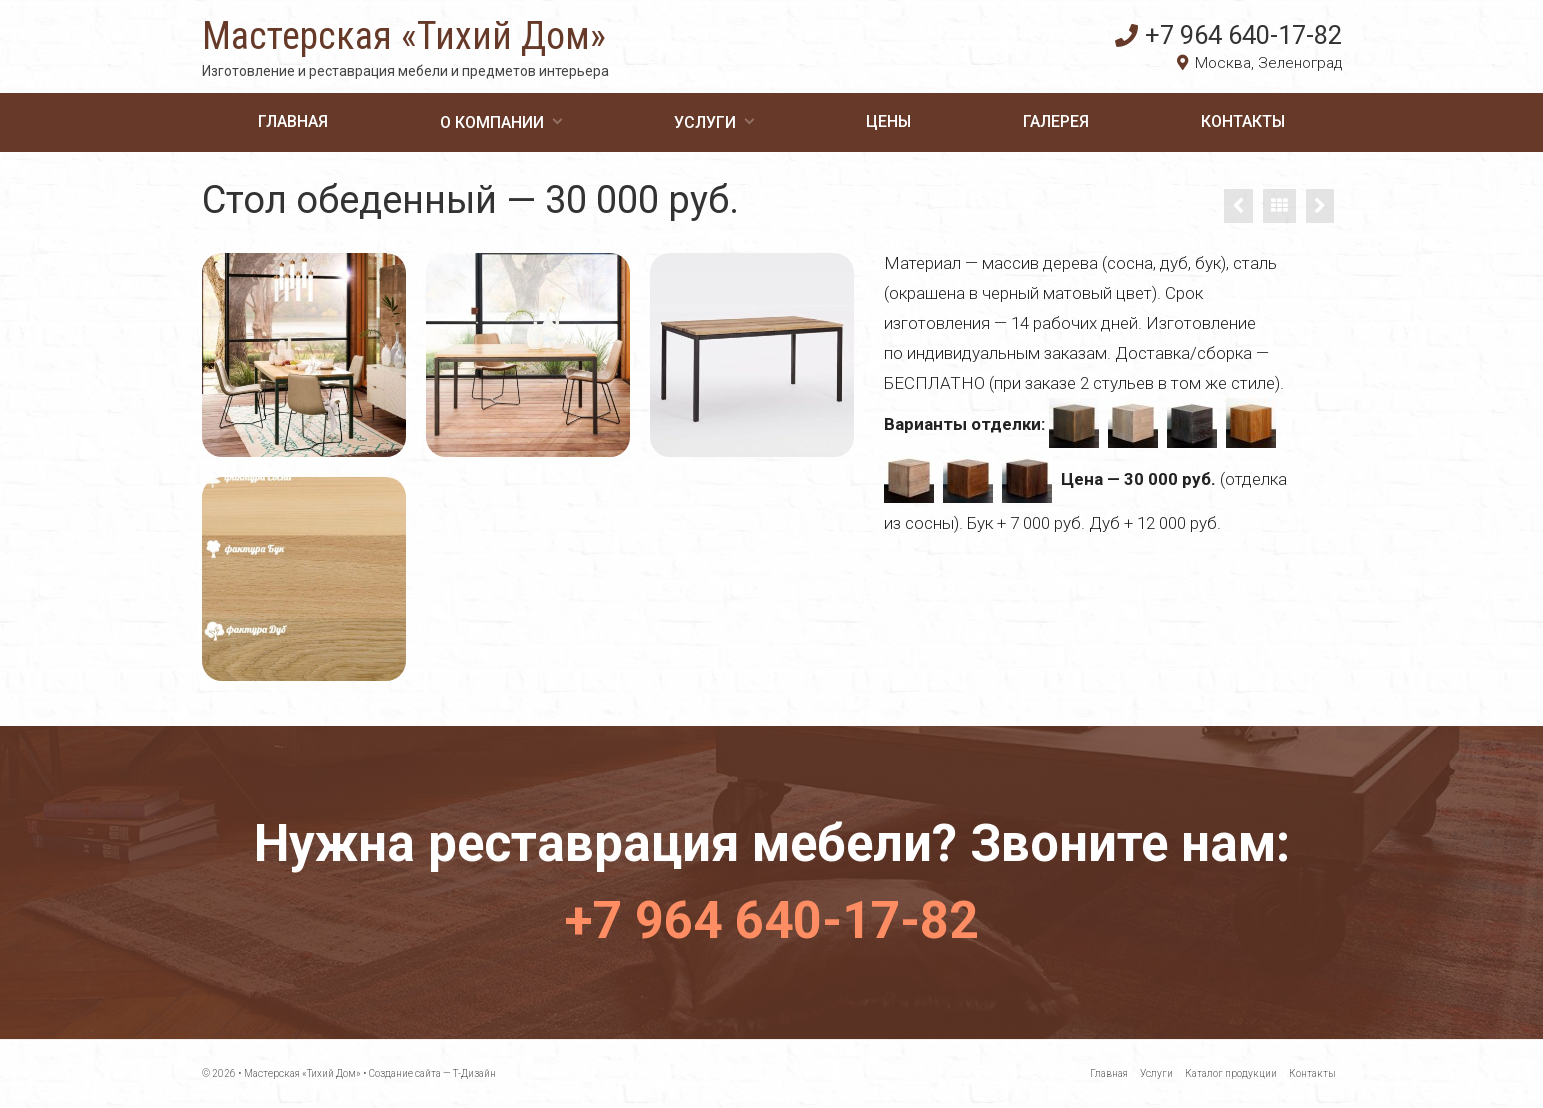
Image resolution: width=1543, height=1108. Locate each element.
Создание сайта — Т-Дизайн (432, 1073)
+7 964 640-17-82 (1228, 35)
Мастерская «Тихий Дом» (404, 36)
